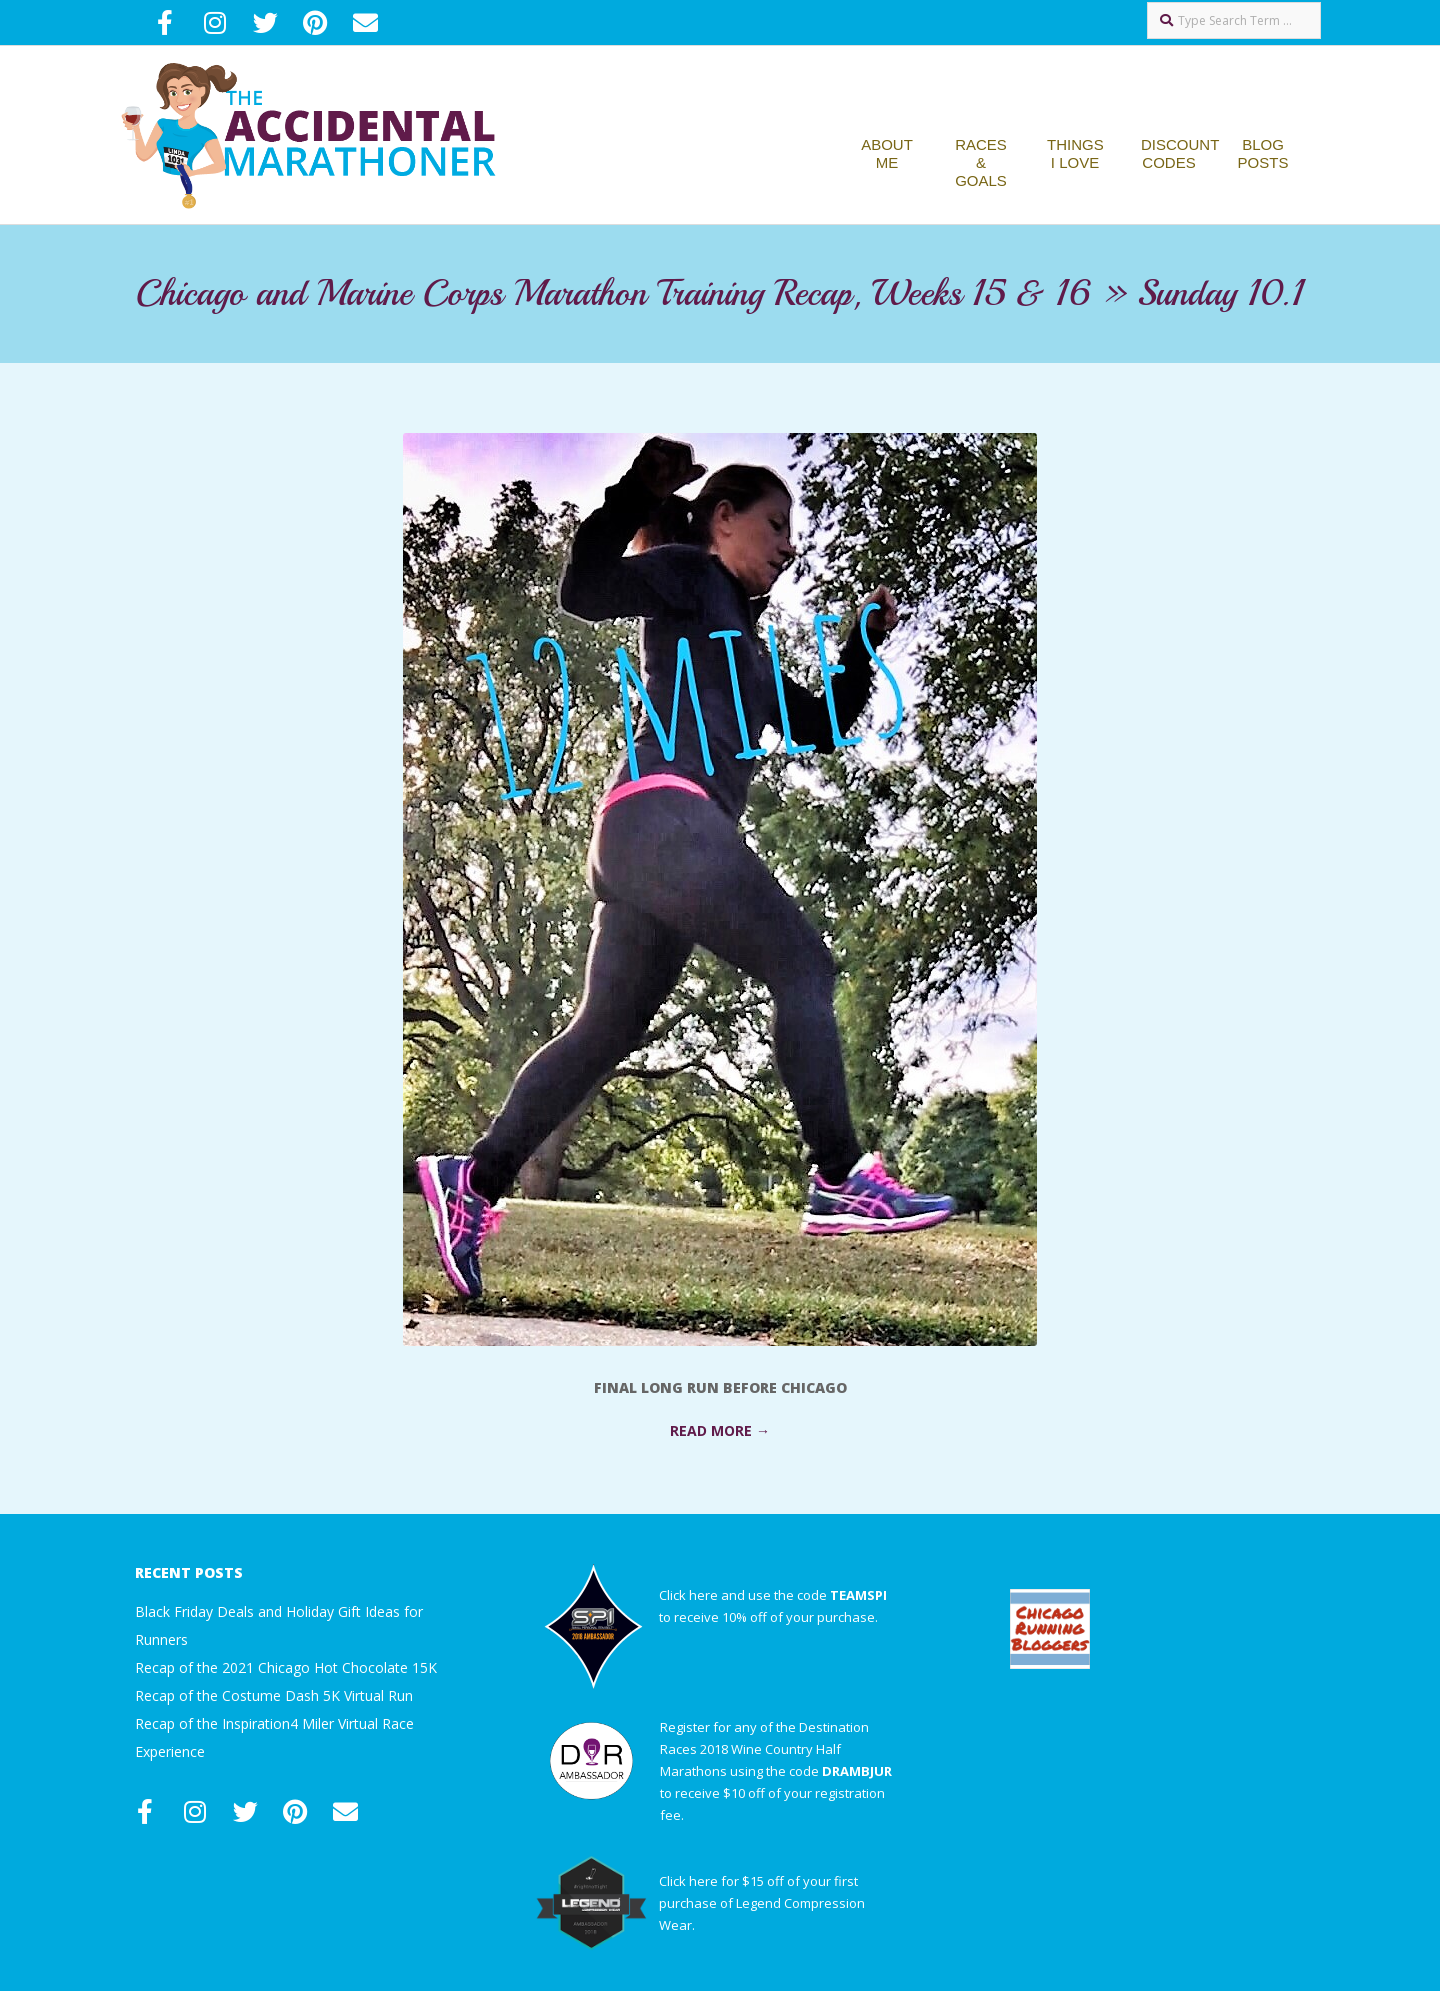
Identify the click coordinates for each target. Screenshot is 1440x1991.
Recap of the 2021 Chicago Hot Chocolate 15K (286, 1667)
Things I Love (1075, 153)
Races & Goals (981, 162)
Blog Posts (1263, 153)
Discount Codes (1180, 153)
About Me (887, 153)
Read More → (720, 1430)
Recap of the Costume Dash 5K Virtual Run (274, 1695)
